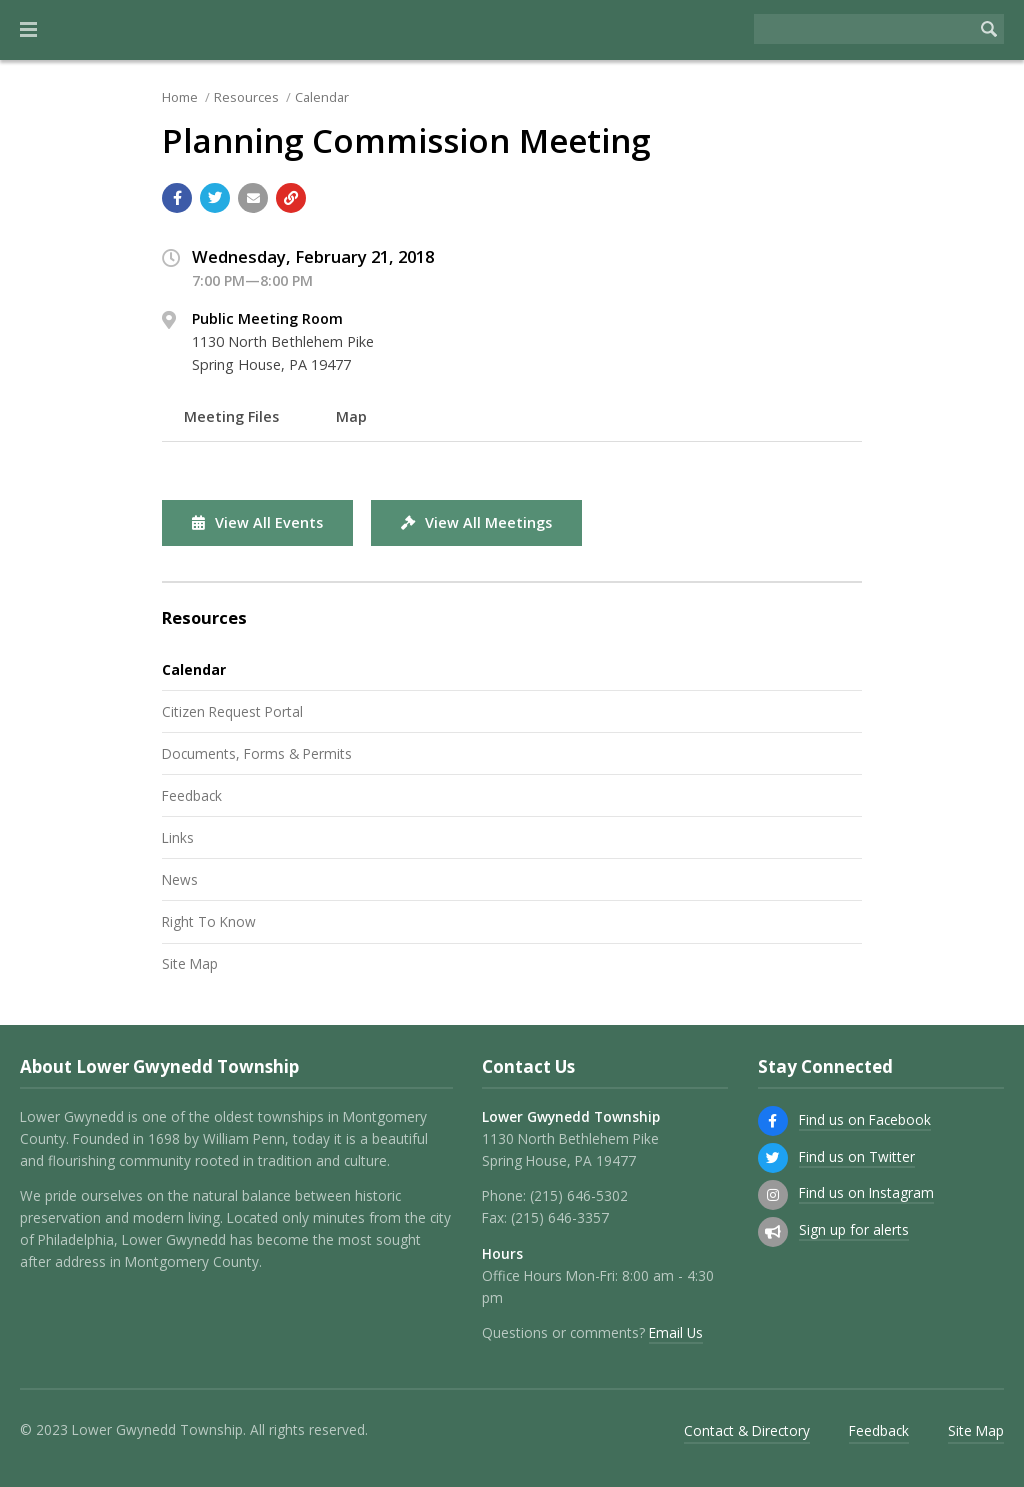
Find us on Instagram (866, 1192)
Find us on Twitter (857, 1156)
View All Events (257, 522)
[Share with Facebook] (177, 198)
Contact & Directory (747, 1430)
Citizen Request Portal (232, 711)
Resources (246, 97)
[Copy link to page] (291, 198)
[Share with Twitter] (215, 198)
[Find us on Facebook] (773, 1121)
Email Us (676, 1332)
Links (178, 837)
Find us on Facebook (865, 1119)
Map (351, 416)
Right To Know (209, 921)
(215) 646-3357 (560, 1217)
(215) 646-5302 (579, 1195)
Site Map (190, 963)
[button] (28, 30)
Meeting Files (231, 416)
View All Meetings (476, 522)
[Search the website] (864, 29)
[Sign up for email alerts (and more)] (773, 1232)
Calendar (322, 97)
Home (180, 97)
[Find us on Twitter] (773, 1158)
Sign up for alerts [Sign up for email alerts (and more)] (854, 1229)
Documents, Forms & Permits (257, 753)
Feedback (192, 795)
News (180, 879)
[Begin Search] (989, 29)
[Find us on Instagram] (773, 1195)
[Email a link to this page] (253, 198)
